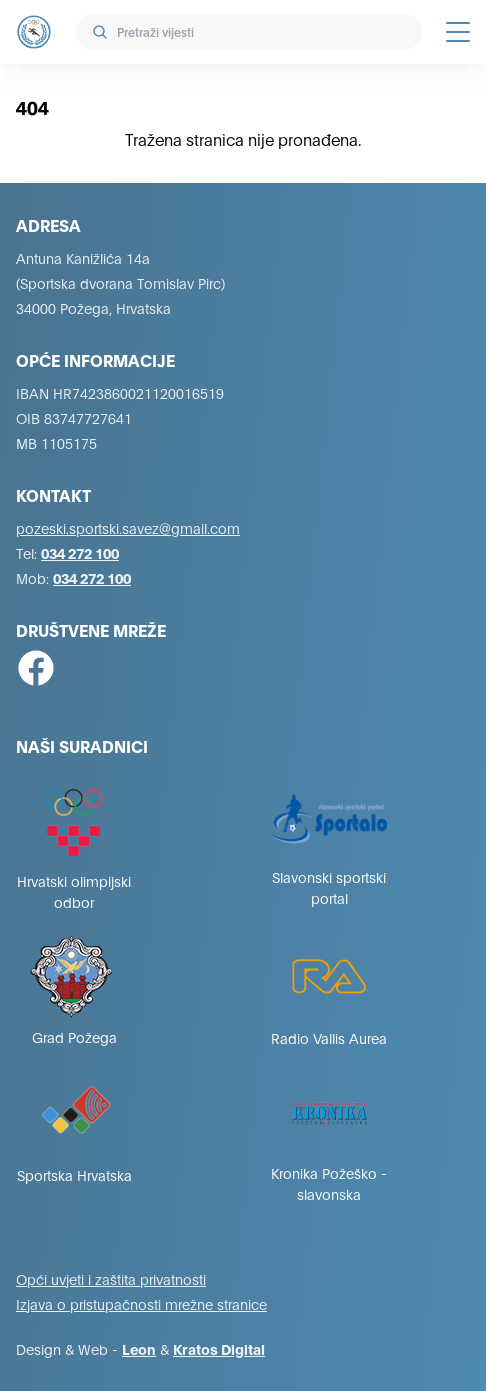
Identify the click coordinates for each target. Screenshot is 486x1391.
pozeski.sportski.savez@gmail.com (128, 527)
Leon (139, 1348)
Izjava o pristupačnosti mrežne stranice (141, 1303)
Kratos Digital (219, 1348)
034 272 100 (80, 552)
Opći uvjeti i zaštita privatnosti (111, 1278)
